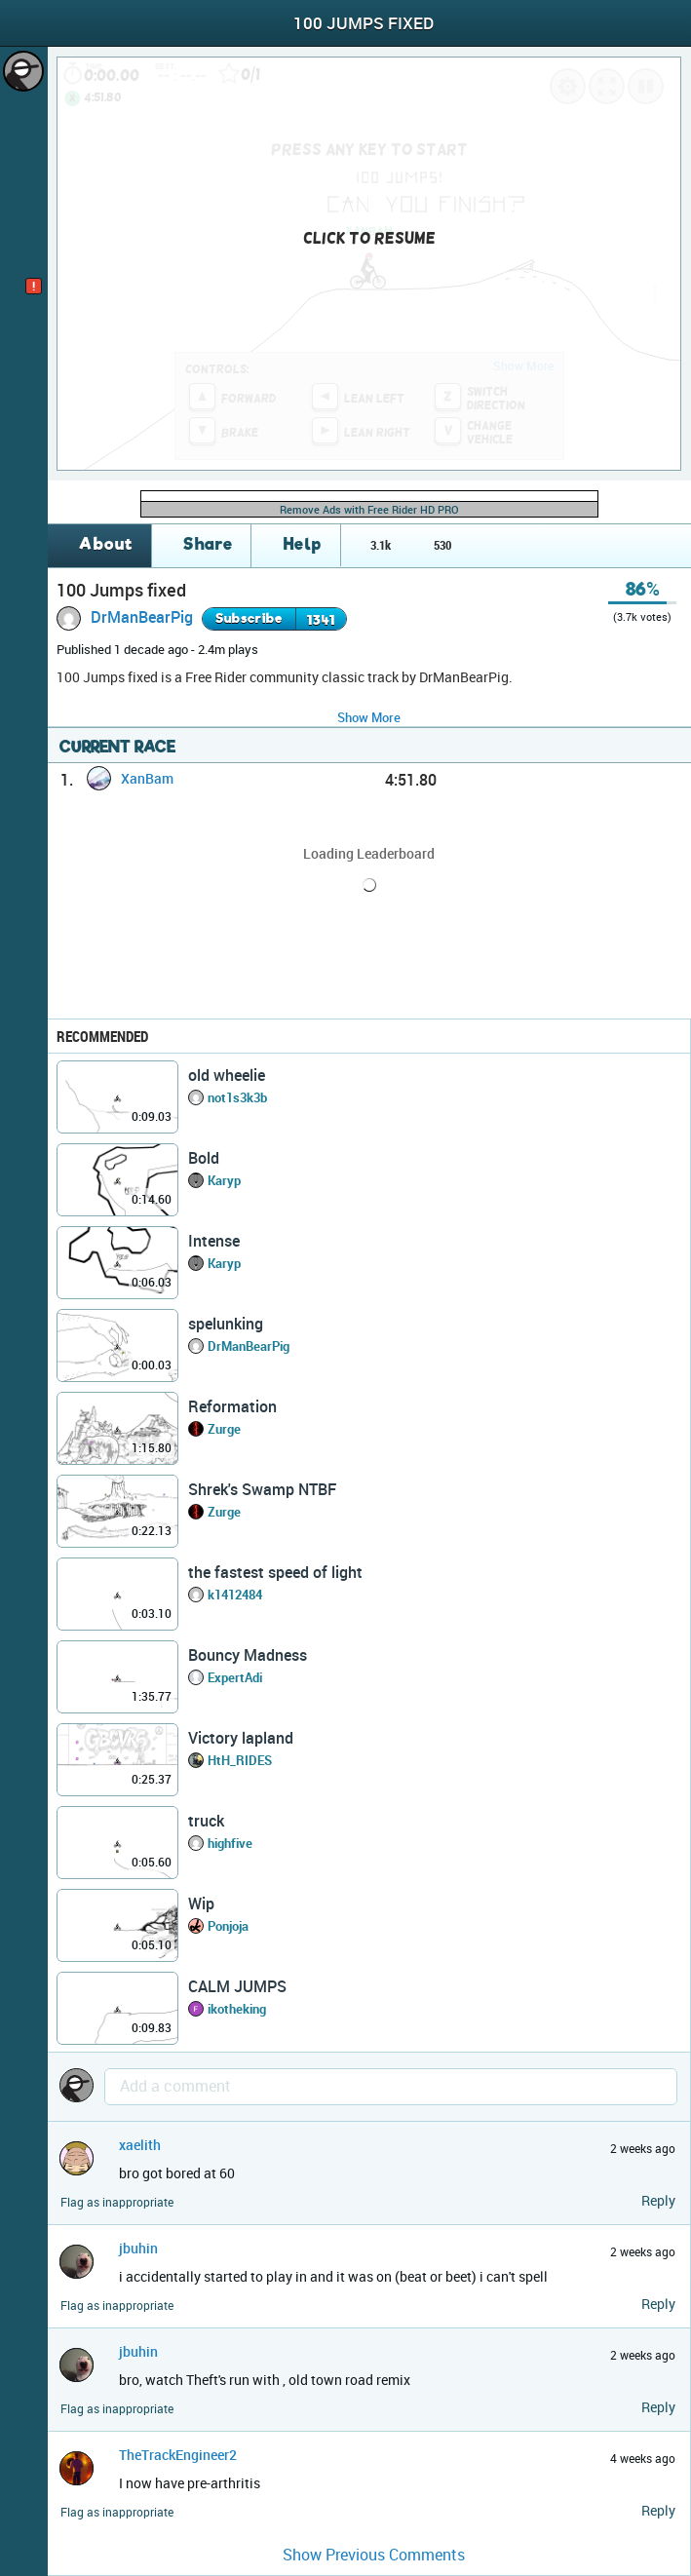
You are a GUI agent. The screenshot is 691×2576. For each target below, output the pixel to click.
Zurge (224, 1429)
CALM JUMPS (237, 1986)
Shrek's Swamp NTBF (262, 1489)
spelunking (225, 1323)
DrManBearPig (142, 617)
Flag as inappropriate (116, 2202)
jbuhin (138, 2248)
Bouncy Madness (247, 1655)
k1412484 (235, 1594)
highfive (230, 1843)
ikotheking (237, 2009)
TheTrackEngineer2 (178, 2454)
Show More (369, 717)
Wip (201, 1903)
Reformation (232, 1406)
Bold (203, 1158)
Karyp (224, 1180)
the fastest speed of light (275, 1572)
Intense (214, 1240)
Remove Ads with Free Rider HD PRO (369, 509)
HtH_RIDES (240, 1760)
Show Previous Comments (374, 2554)
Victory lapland (240, 1738)
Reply (658, 2200)
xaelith (140, 2144)
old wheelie (226, 1075)
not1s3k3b (237, 1097)
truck (206, 1820)
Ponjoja (228, 1926)
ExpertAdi (235, 1677)
